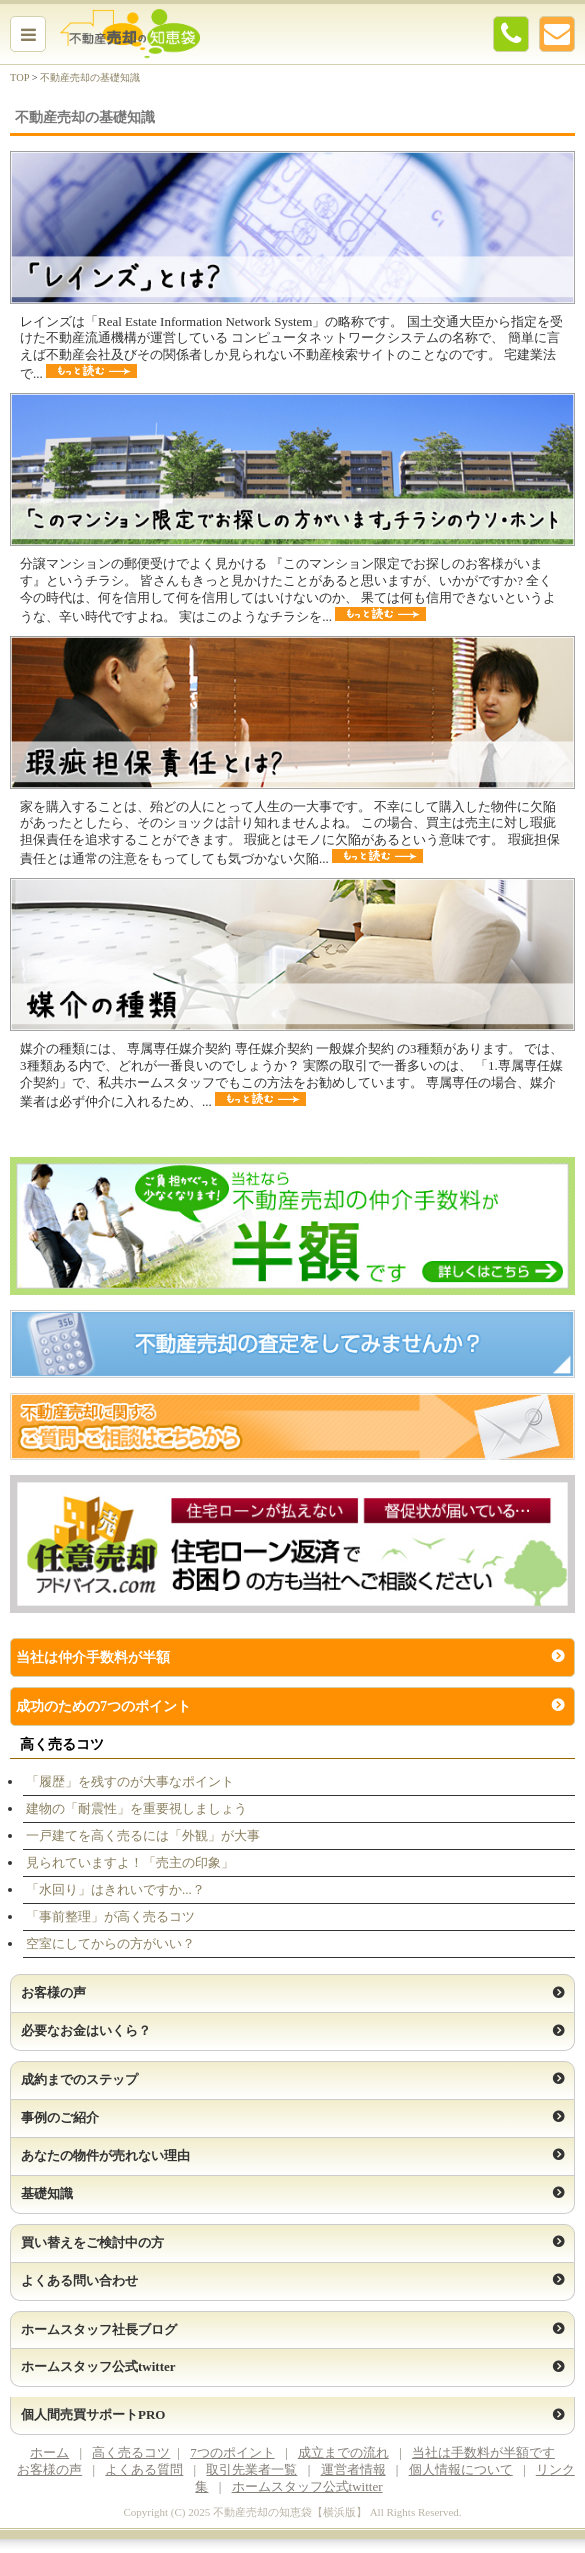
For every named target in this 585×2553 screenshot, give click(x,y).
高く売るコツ (131, 2452)
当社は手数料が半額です (483, 2452)
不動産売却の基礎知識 (90, 77)
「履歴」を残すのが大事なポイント (130, 1781)
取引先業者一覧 (251, 2469)
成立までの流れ (343, 2452)
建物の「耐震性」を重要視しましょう (136, 1808)
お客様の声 (49, 2469)
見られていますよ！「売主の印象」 (130, 1862)
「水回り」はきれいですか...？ (115, 1889)
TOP (19, 77)
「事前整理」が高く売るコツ (110, 1916)
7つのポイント (232, 2452)
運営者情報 (353, 2469)
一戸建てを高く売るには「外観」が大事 (143, 1835)
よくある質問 (144, 2469)
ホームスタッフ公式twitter (307, 2486)
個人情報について (461, 2469)
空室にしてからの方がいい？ (110, 1943)
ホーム (49, 2452)
